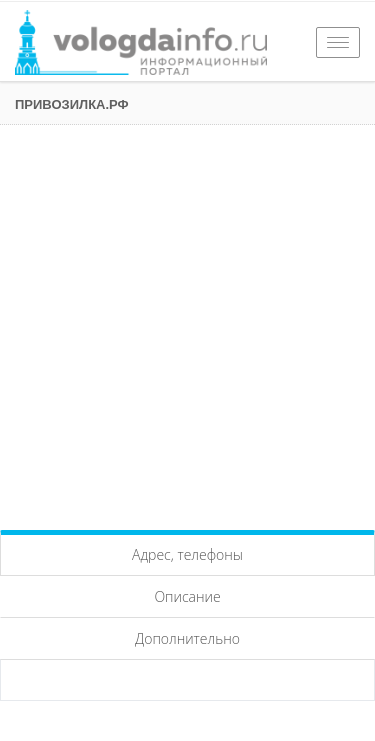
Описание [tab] (187, 596)
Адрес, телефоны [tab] (187, 554)
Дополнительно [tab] (187, 638)
